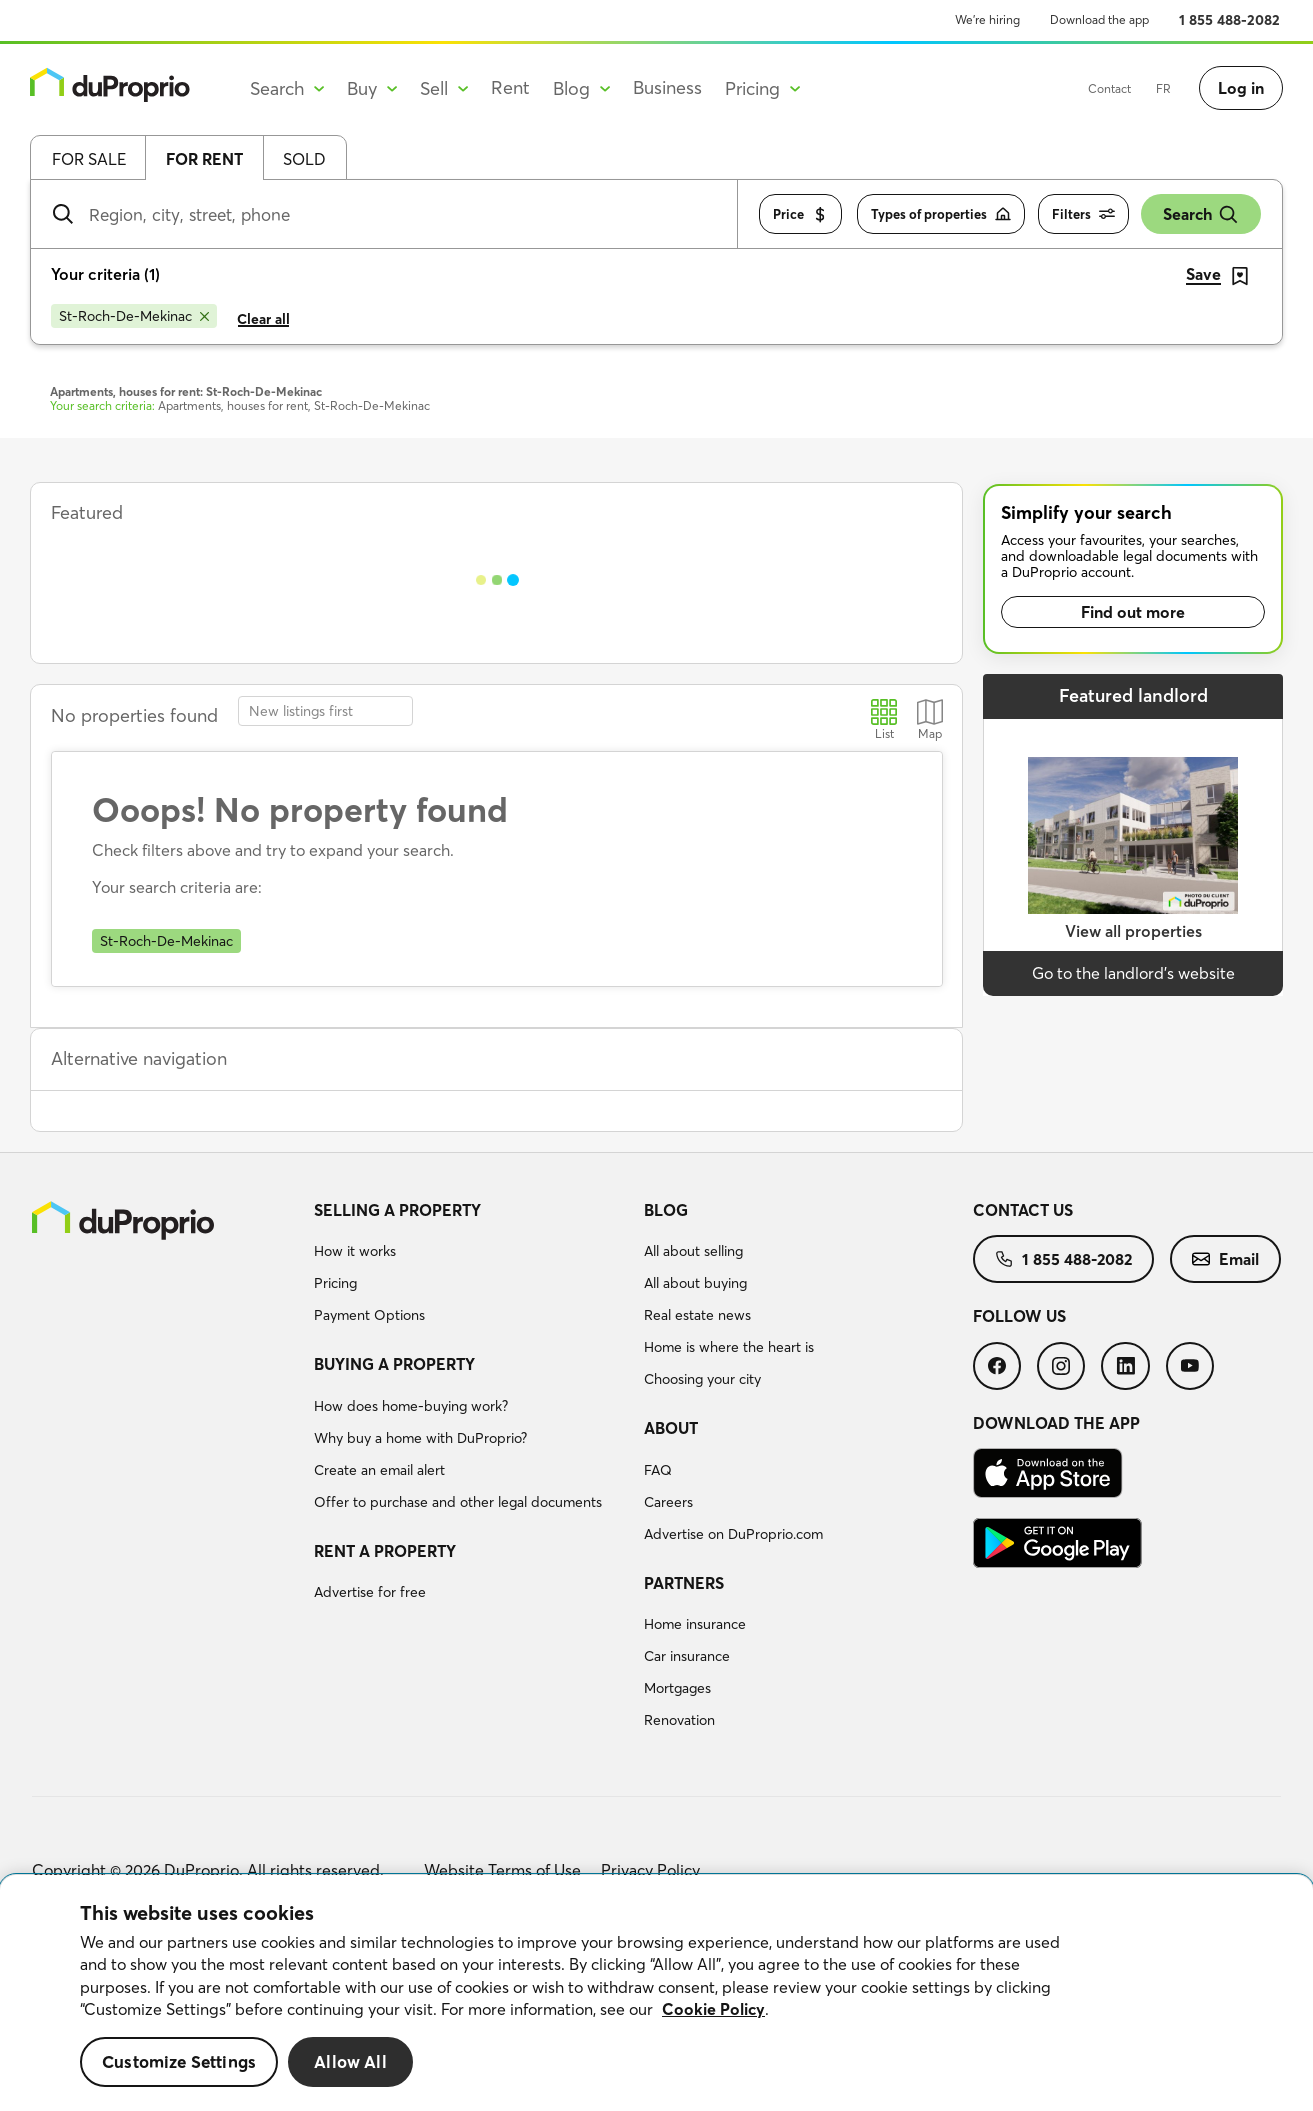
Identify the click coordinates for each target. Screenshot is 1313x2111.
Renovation (679, 1720)
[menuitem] (470, 1266)
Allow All (350, 2061)
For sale (89, 159)
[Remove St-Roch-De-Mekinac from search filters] (134, 316)
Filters (1083, 214)
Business (667, 87)
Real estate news (697, 1315)
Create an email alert (379, 1470)
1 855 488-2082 (1229, 20)
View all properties (1133, 931)
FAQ (658, 1470)
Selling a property (397, 1210)
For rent (204, 159)
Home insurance (695, 1624)
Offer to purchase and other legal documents (458, 1502)
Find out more (1133, 612)
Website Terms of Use (502, 1870)
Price (800, 214)
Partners (684, 1583)
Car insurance (687, 1656)
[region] (656, 1993)
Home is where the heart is (729, 1347)
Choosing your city (702, 1379)
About (671, 1428)
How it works (355, 1251)
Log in (1241, 88)
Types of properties (941, 214)
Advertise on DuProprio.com (733, 1534)
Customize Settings (179, 2061)
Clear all (263, 319)
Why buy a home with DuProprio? (420, 1438)
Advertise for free (370, 1592)
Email (1225, 1259)
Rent (510, 87)
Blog (666, 1210)
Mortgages (677, 1688)
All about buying (695, 1283)
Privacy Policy (650, 1870)
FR (1163, 88)
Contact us (1023, 1210)
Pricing (335, 1283)
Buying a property (394, 1364)
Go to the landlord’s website (1133, 973)
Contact (1109, 88)
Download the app (1099, 19)
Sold (304, 159)
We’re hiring (987, 19)
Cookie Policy (713, 2009)
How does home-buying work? (411, 1406)
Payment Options (369, 1315)
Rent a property (385, 1551)
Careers (668, 1502)
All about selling (693, 1251)
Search (1201, 214)
